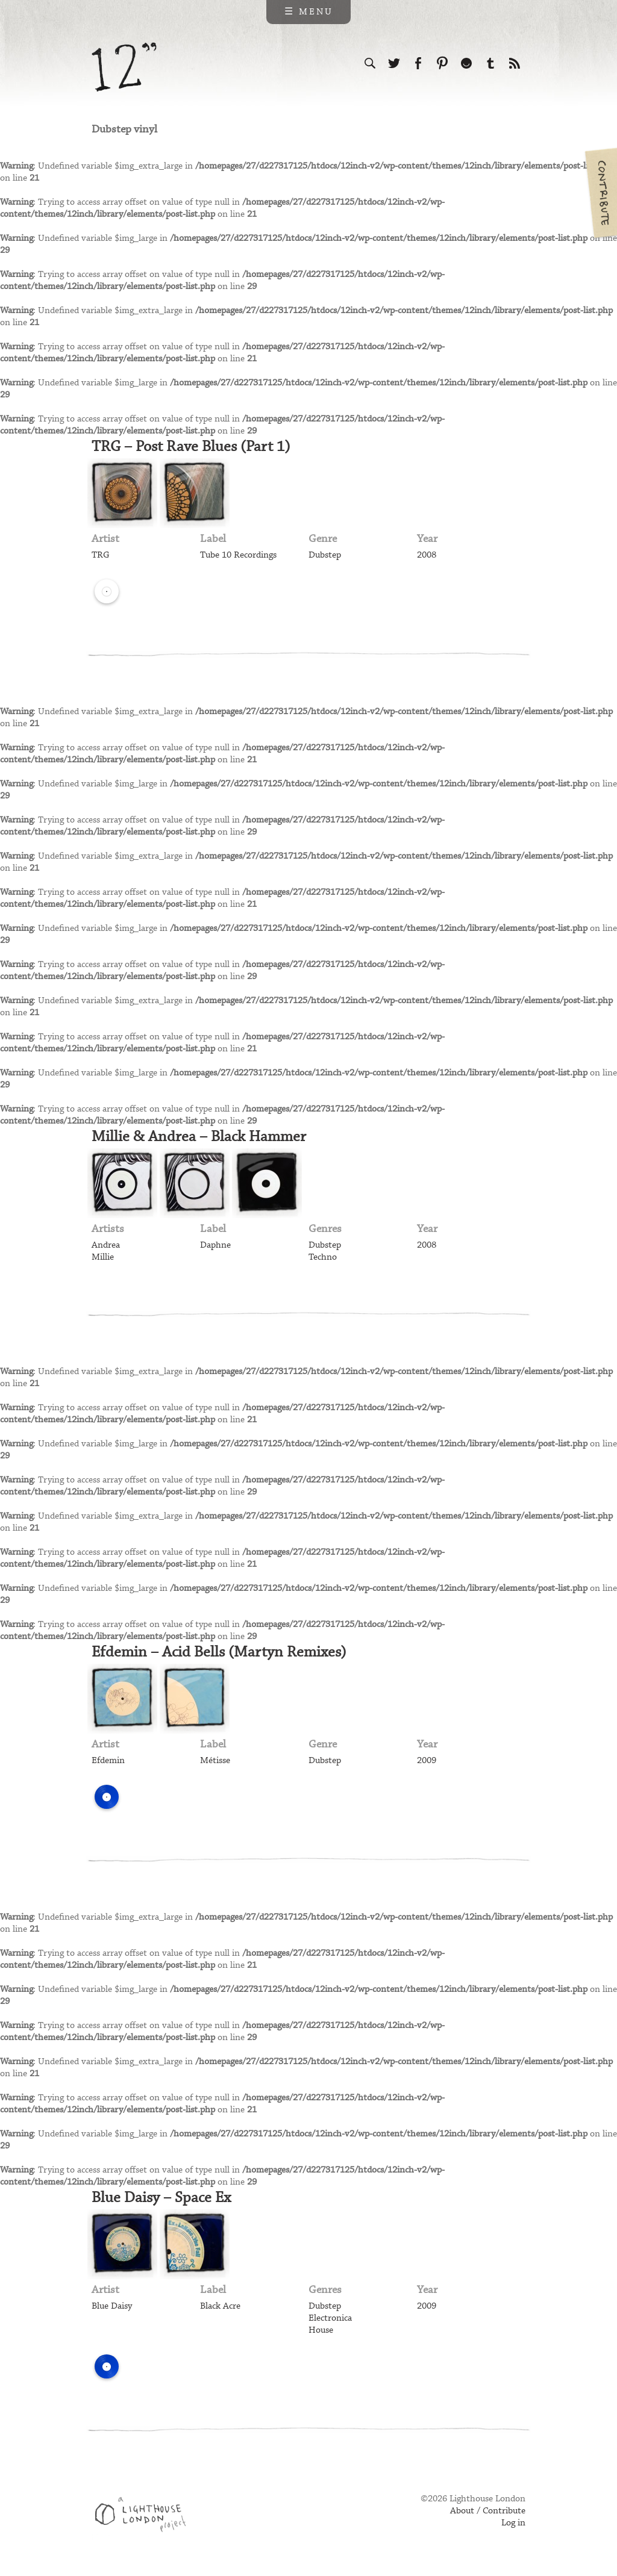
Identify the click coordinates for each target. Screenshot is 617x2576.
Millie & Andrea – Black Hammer (199, 1136)
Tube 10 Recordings (238, 555)
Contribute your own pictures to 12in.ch (600, 193)
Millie (103, 1257)
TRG (101, 555)
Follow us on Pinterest (442, 63)
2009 (426, 1761)
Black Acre (220, 2306)
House (320, 2330)
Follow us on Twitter (394, 63)
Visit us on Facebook (418, 63)
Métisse (215, 1761)
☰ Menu (308, 12)
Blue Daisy (112, 2306)
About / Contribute (487, 2511)
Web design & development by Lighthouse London (145, 2516)
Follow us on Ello (466, 63)
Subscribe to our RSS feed (515, 63)
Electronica (330, 2318)
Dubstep (324, 555)
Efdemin (108, 1761)
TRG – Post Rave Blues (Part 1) (191, 446)
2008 (426, 555)
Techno (322, 1257)
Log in (513, 2523)
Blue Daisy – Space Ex (161, 2197)
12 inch (124, 67)
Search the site (370, 63)
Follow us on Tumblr (490, 63)
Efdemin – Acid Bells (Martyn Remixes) (219, 1652)
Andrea (106, 1245)
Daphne (215, 1245)
